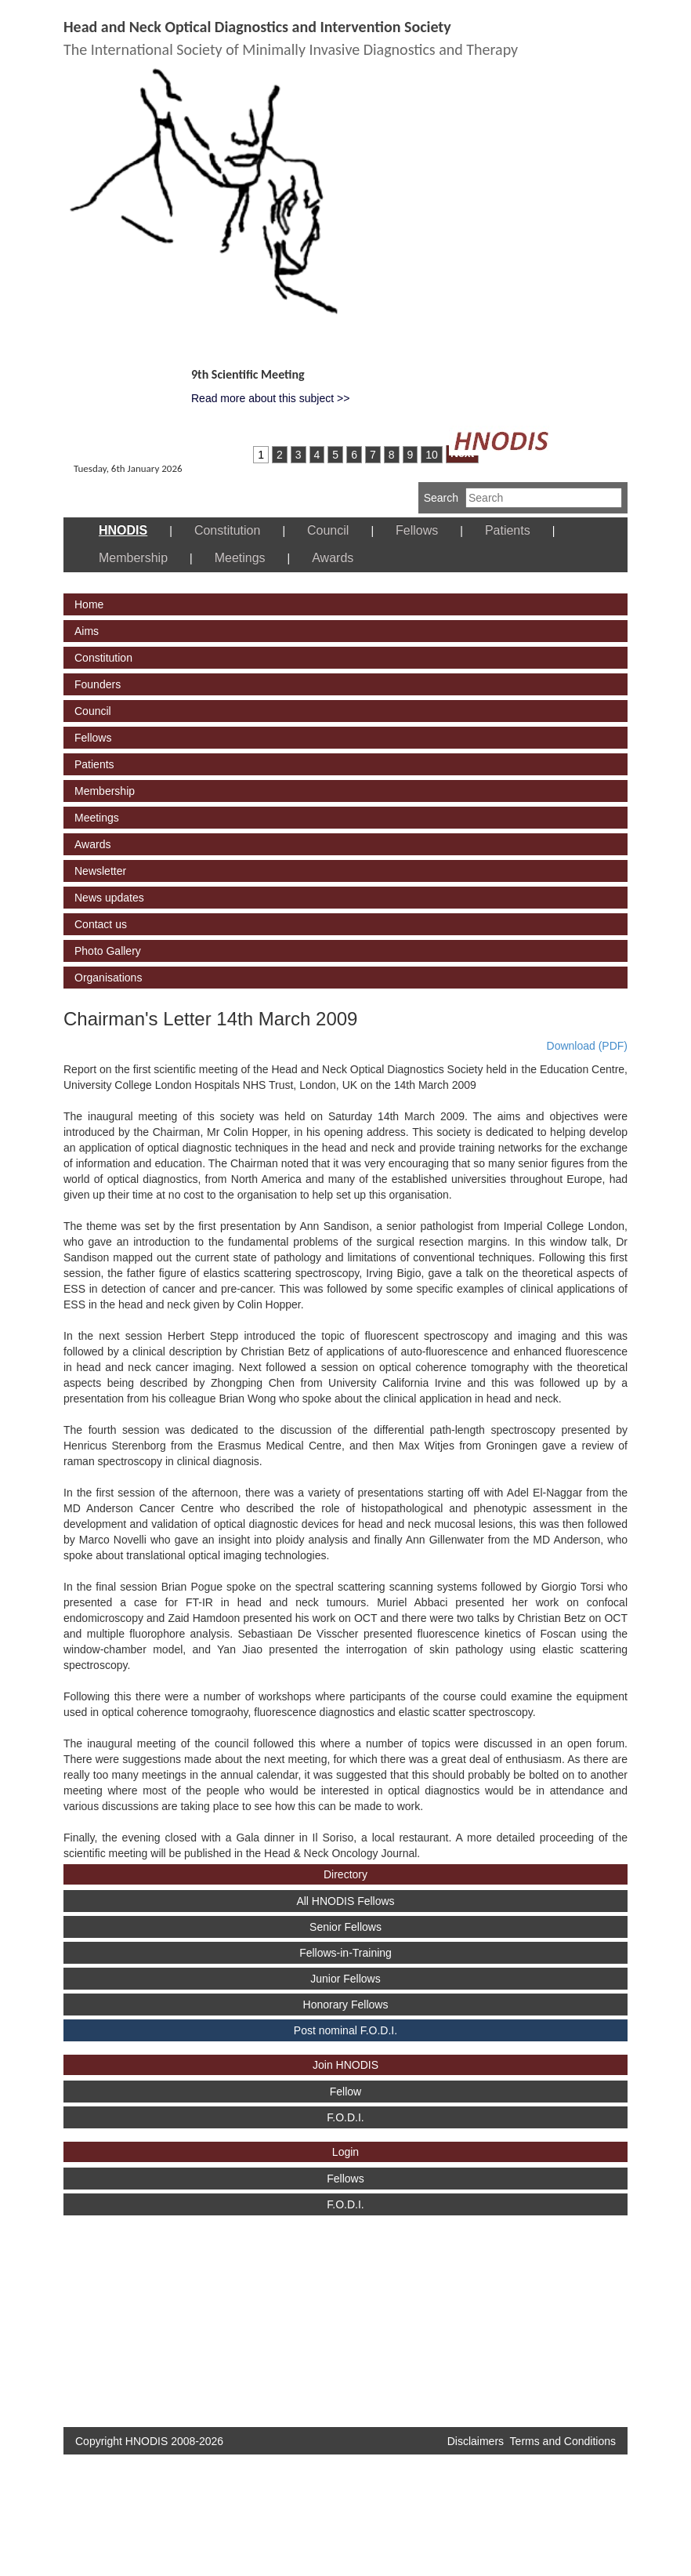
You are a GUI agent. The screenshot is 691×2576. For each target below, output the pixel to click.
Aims (86, 631)
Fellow (345, 2091)
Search (441, 498)
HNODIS (123, 530)
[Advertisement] (122, 2313)
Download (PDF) (587, 1045)
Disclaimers (475, 2441)
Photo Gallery (107, 951)
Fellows (417, 530)
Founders (97, 684)
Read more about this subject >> (270, 398)
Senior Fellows (345, 1927)
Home (88, 604)
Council (328, 530)
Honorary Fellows (346, 2004)
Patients (507, 530)
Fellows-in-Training (345, 1953)
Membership (133, 557)
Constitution (227, 530)
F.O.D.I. (345, 2117)
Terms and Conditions (563, 2441)
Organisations (108, 977)
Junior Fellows (345, 1978)
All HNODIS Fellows (345, 1901)
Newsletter (100, 871)
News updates (109, 897)
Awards (332, 557)
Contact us (100, 924)
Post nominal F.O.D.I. (345, 2030)
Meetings (240, 557)
